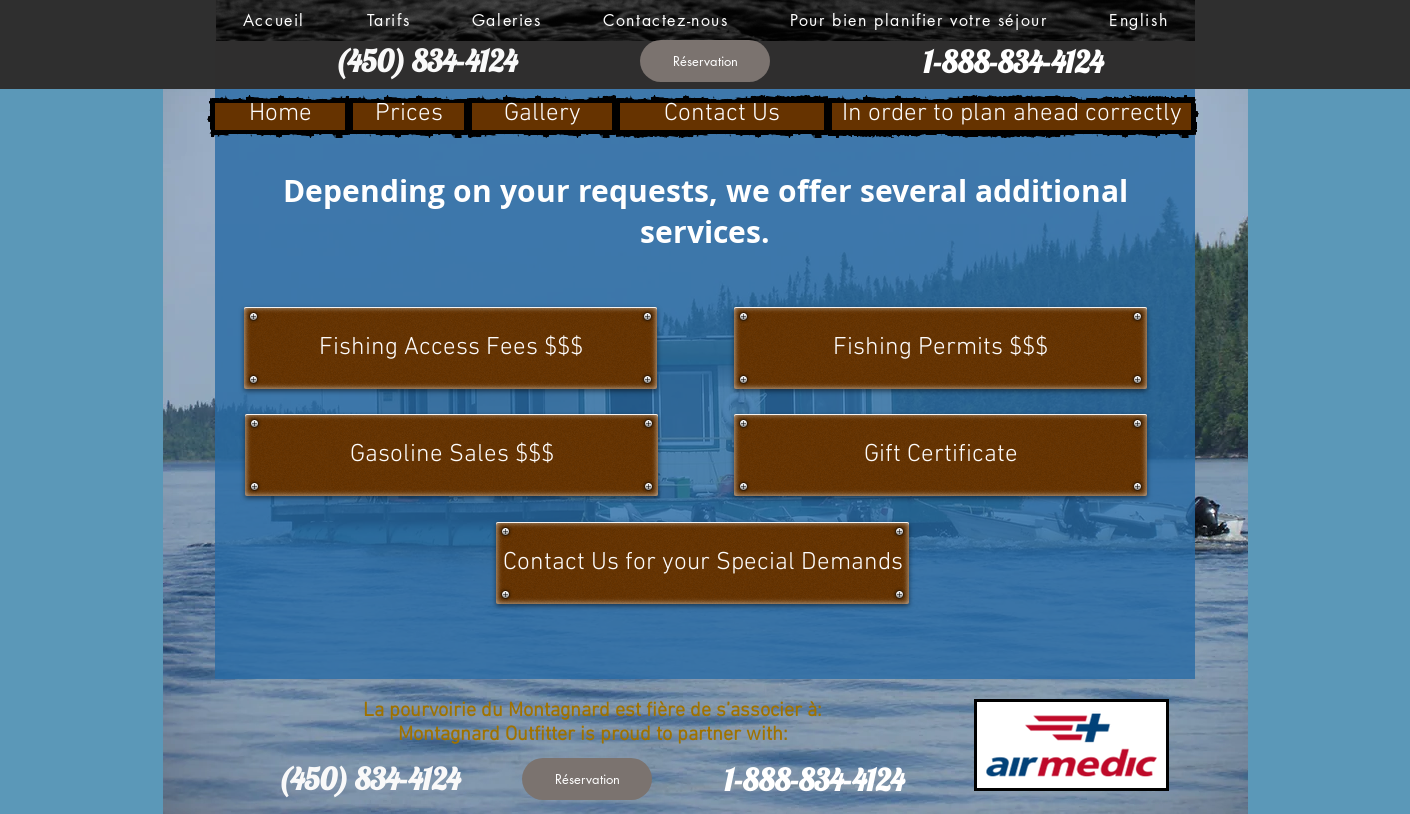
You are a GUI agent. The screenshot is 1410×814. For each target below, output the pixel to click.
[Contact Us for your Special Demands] (702, 563)
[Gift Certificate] (940, 455)
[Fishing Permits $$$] (940, 348)
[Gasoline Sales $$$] (451, 455)
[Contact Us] (722, 116)
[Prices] (408, 116)
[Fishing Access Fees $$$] (450, 348)
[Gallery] (542, 116)
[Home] (280, 116)
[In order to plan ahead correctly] (1011, 116)
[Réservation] (705, 61)
